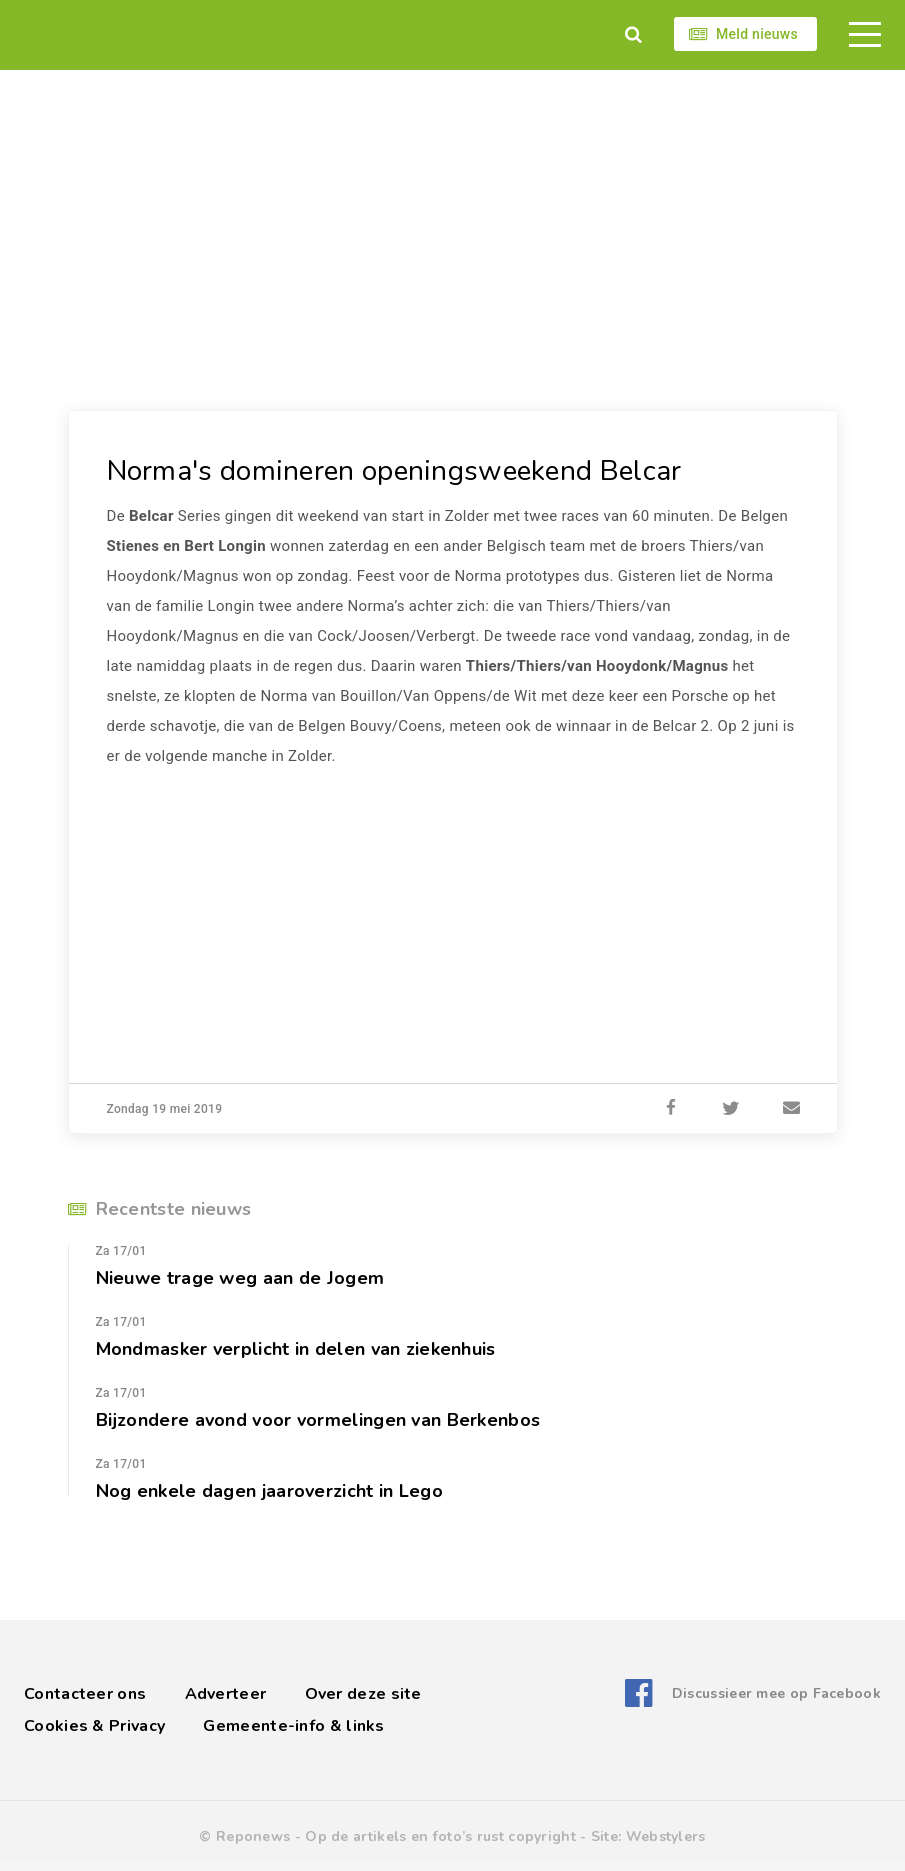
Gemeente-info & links (293, 1726)
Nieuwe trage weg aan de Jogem (240, 1278)
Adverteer (226, 1694)
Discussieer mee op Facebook (776, 1693)
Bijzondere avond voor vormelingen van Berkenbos (318, 1420)
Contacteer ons (85, 1694)
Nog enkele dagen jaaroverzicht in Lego (269, 1491)
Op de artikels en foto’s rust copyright (440, 1836)
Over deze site (363, 1694)
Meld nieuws (757, 34)
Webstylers (666, 1836)
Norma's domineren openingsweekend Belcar (394, 471)
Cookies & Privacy (94, 1726)
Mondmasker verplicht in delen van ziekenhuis (296, 1349)
